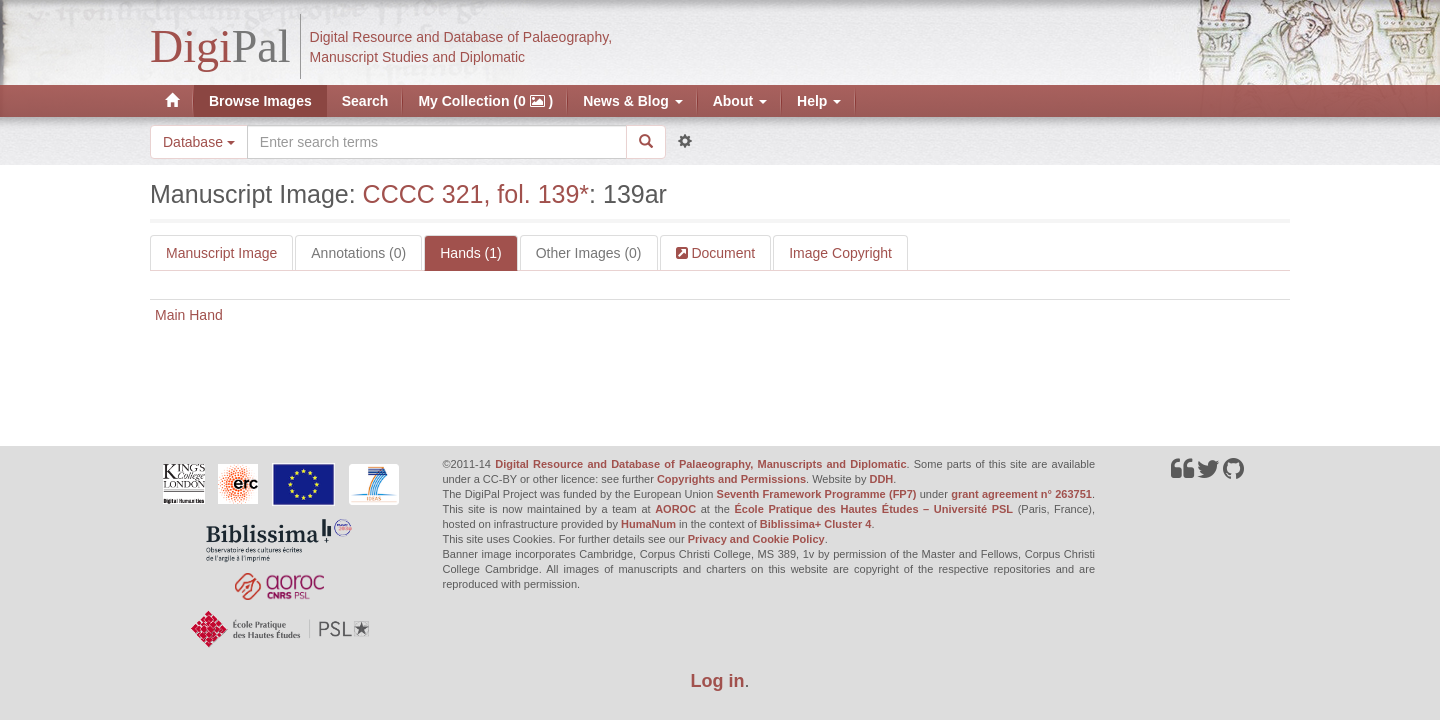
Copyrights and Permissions (731, 479)
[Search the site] (437, 142)
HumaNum (648, 524)
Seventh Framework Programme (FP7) (817, 494)
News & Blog (632, 101)
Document (722, 253)
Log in (718, 681)
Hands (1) (470, 253)
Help (819, 101)
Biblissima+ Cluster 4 (816, 524)
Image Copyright (840, 253)
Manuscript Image (221, 253)
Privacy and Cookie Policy (756, 539)
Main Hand (189, 315)
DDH (881, 479)
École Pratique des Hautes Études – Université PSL (873, 509)
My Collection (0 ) (485, 101)
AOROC (675, 509)
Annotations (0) (358, 253)
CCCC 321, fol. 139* (476, 194)
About (740, 101)
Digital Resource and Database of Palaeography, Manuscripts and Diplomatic (700, 464)
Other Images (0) (589, 253)
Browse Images (260, 101)
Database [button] (199, 142)
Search (365, 101)
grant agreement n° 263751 (1021, 494)
